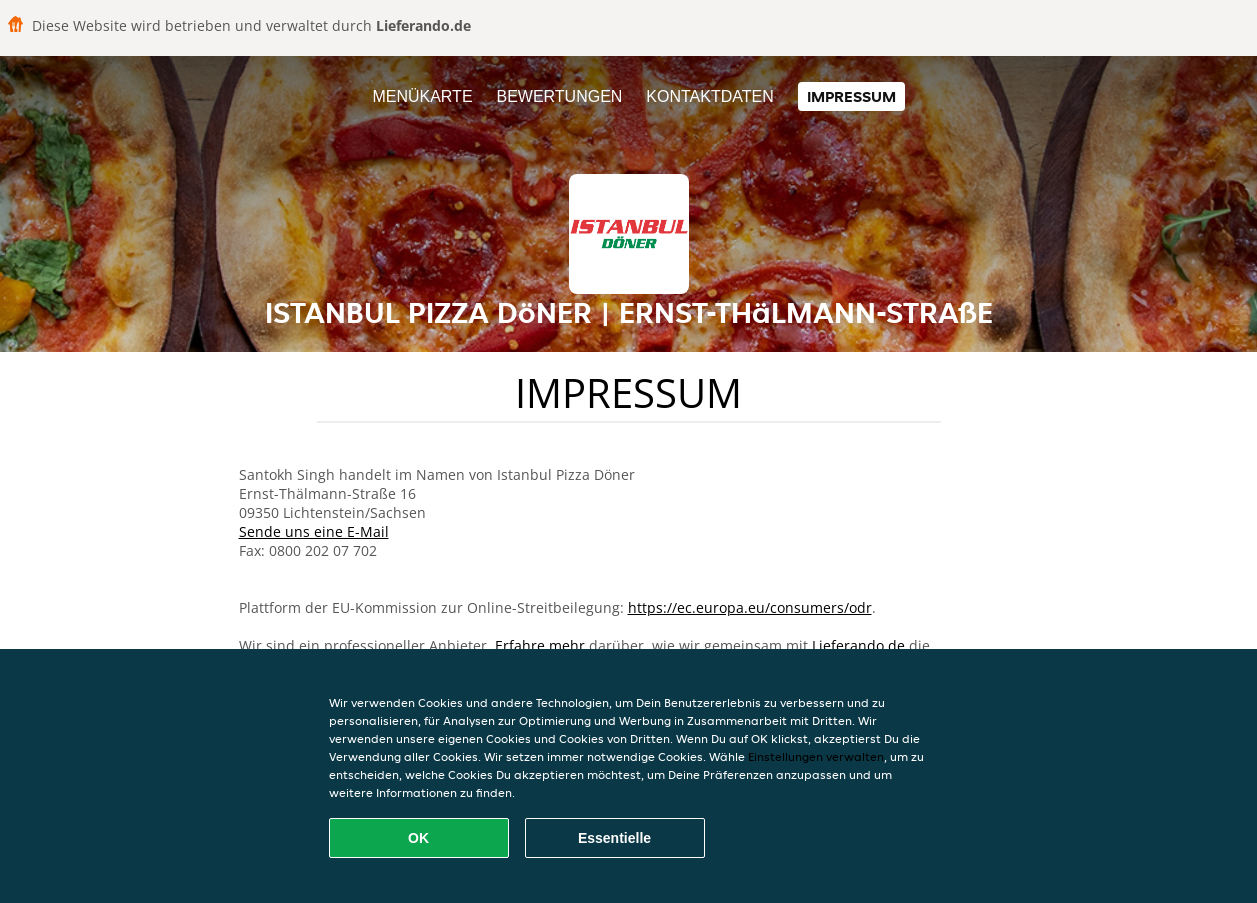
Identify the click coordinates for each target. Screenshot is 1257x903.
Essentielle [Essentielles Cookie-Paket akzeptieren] (614, 838)
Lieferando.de (858, 645)
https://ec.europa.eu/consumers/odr (750, 607)
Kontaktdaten (709, 96)
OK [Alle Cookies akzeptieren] (418, 838)
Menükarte (422, 96)
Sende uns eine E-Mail (314, 531)
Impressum (851, 96)
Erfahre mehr (540, 645)
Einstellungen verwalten (816, 756)
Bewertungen (559, 96)
